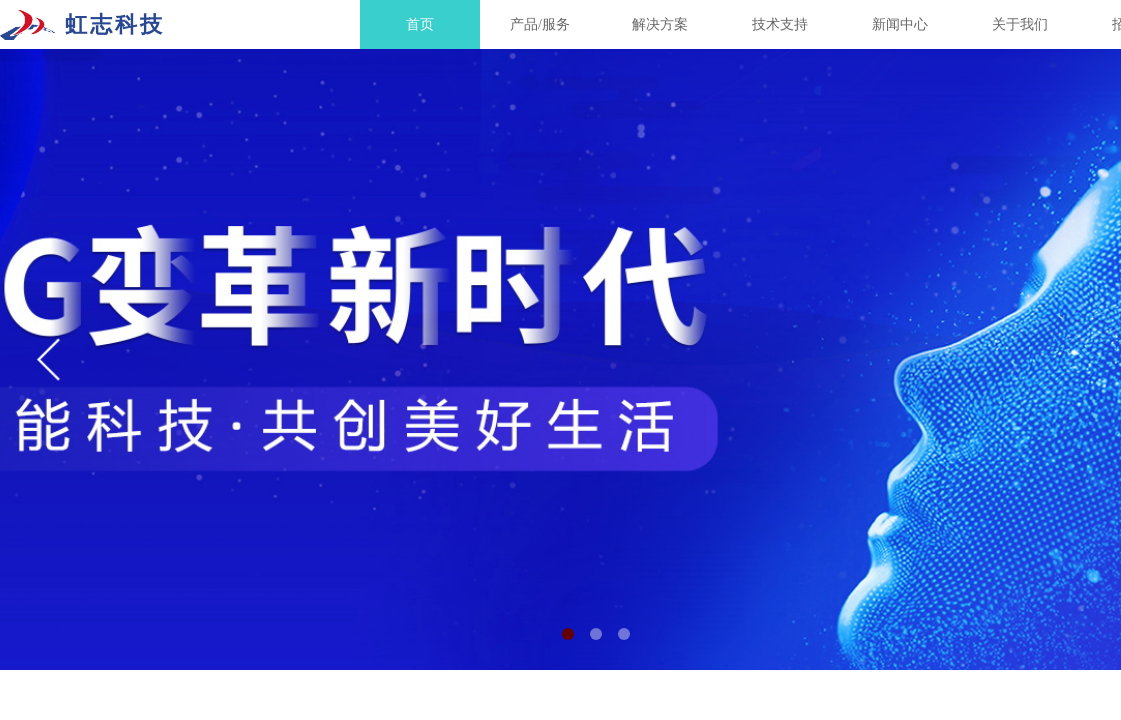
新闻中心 (900, 24)
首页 (420, 24)
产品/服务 (540, 24)
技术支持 (780, 24)
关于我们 (1020, 24)
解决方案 (660, 24)
